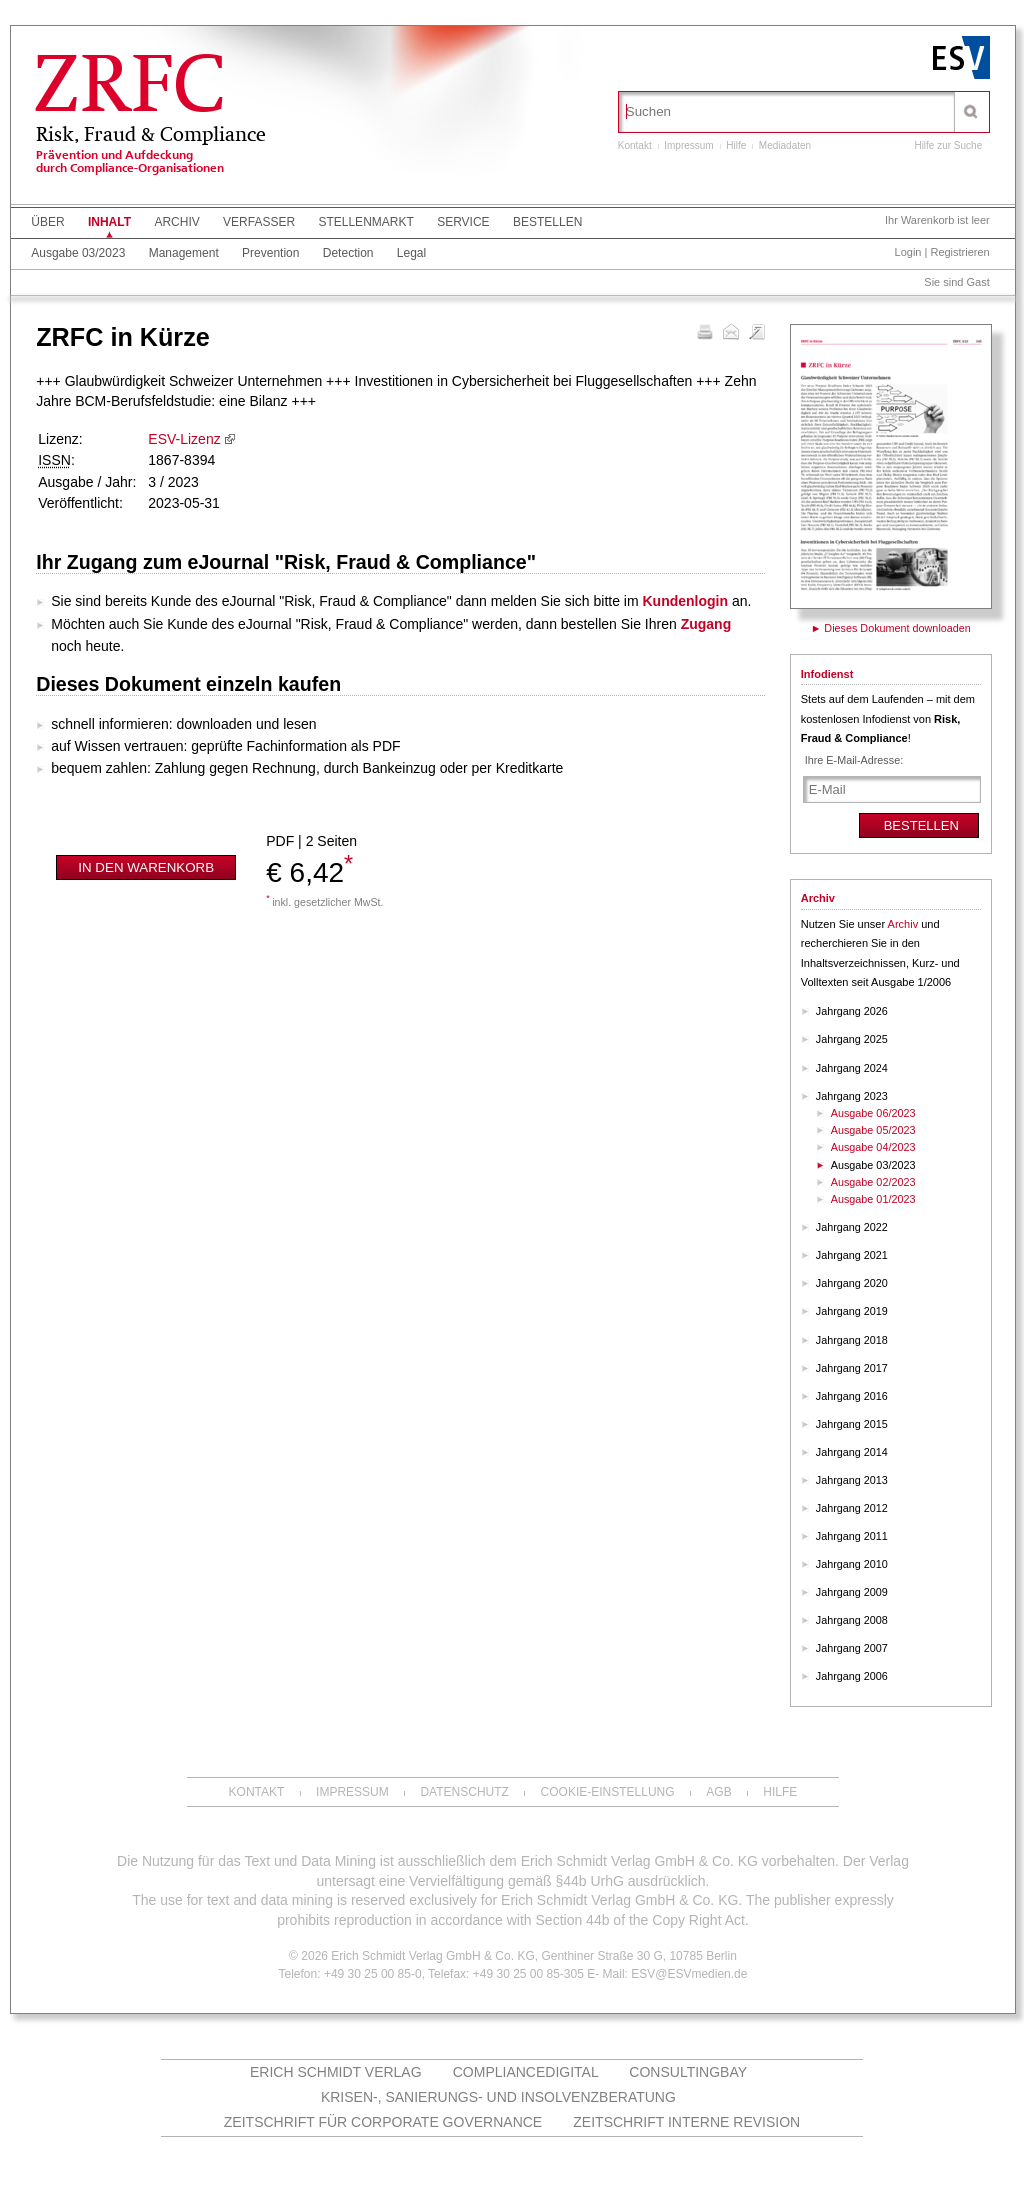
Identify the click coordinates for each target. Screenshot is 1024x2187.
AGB (718, 1792)
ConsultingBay (687, 2072)
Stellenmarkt (365, 222)
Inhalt (109, 222)
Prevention (270, 253)
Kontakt (635, 145)
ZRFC (129, 89)
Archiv (176, 222)
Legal (411, 253)
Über (47, 222)
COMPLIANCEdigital (525, 2072)
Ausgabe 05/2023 (873, 1130)
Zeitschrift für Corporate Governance (383, 2122)
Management (184, 253)
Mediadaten (785, 145)
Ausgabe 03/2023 (78, 253)
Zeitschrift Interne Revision (686, 2122)
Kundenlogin (686, 601)
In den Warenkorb (146, 867)
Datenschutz (464, 1792)
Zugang (706, 624)
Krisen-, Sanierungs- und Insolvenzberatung (498, 2097)
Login (908, 252)
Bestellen (547, 222)
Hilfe (736, 145)
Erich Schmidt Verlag (336, 2072)
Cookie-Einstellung (608, 1792)
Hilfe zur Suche (948, 145)
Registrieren (959, 252)
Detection (348, 253)
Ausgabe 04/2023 (873, 1147)
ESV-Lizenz (184, 439)
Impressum (688, 145)
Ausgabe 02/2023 (873, 1182)
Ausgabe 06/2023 (873, 1113)
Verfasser (259, 222)
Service (463, 222)
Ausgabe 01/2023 (873, 1199)
